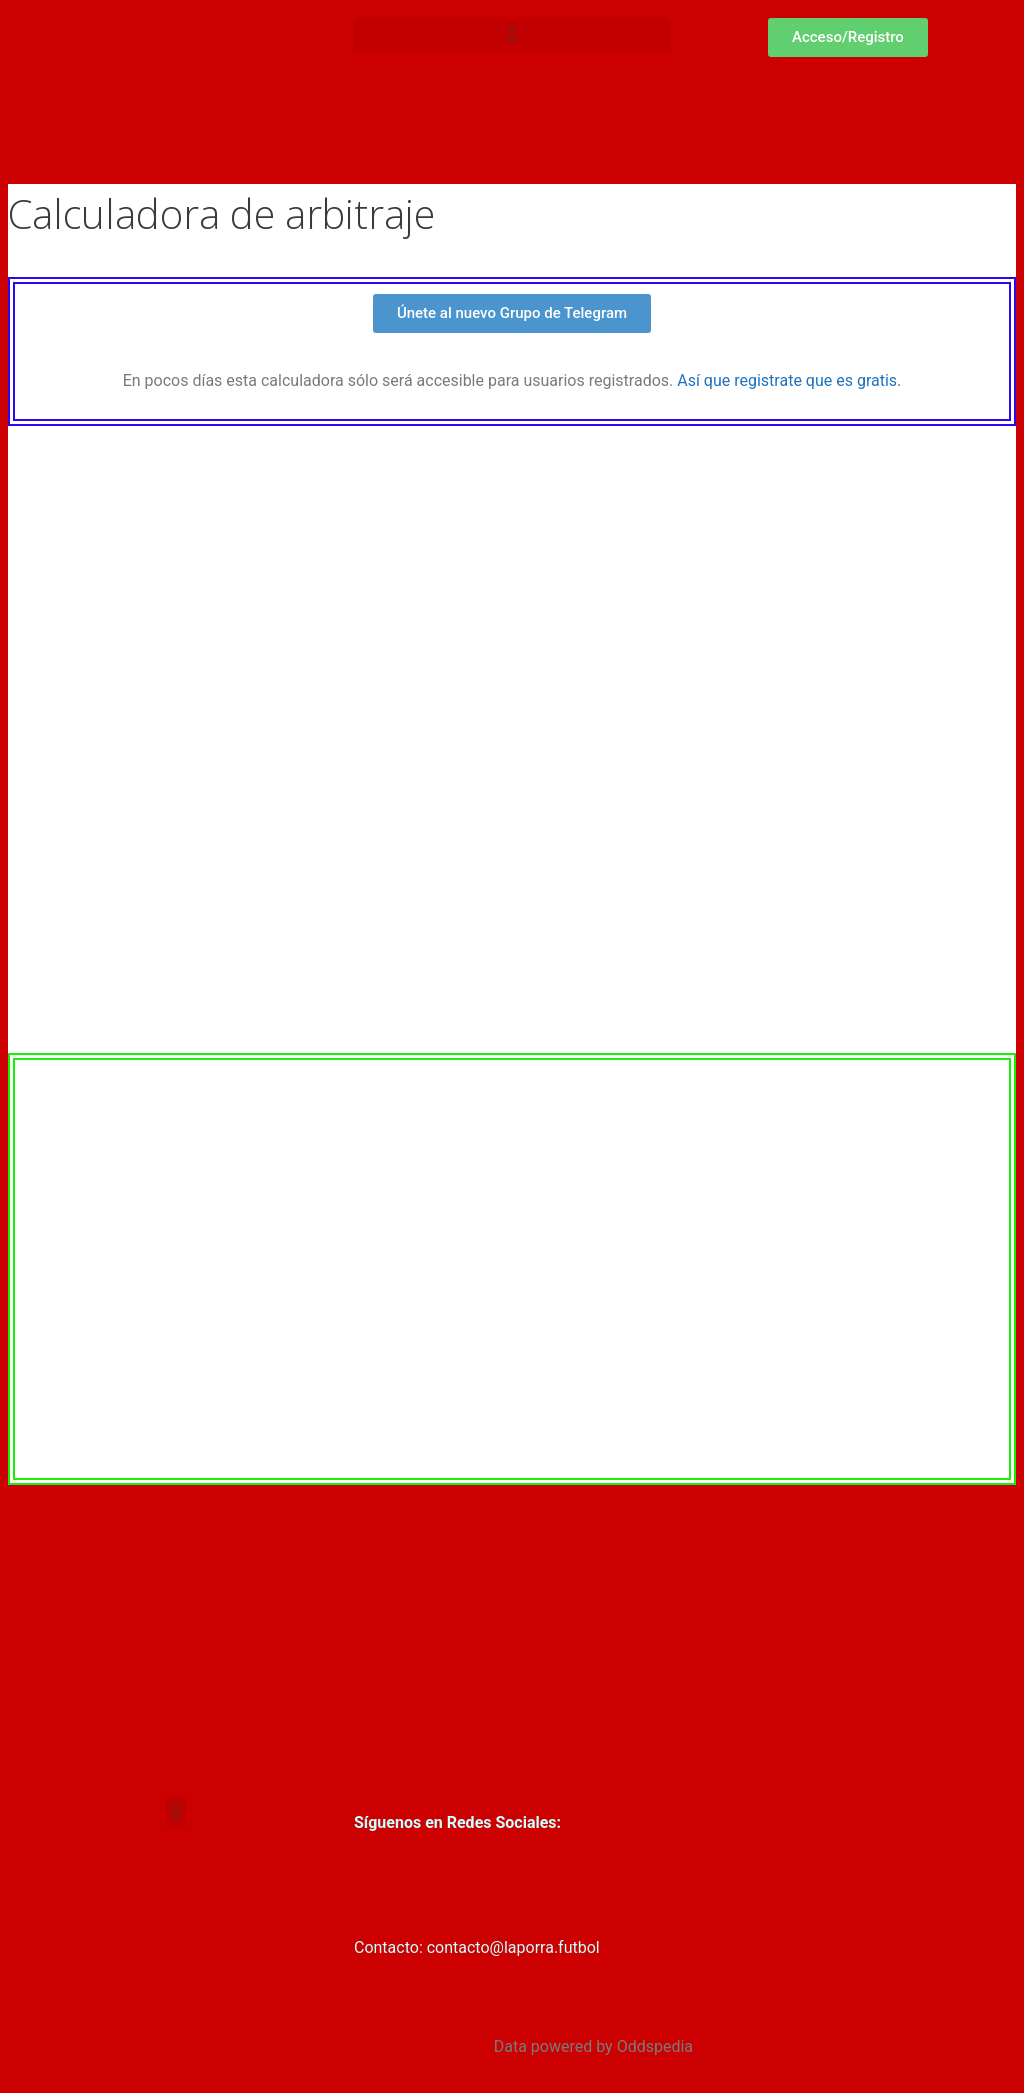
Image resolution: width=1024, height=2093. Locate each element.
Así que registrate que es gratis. (789, 380)
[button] (512, 34)
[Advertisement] (512, 1635)
